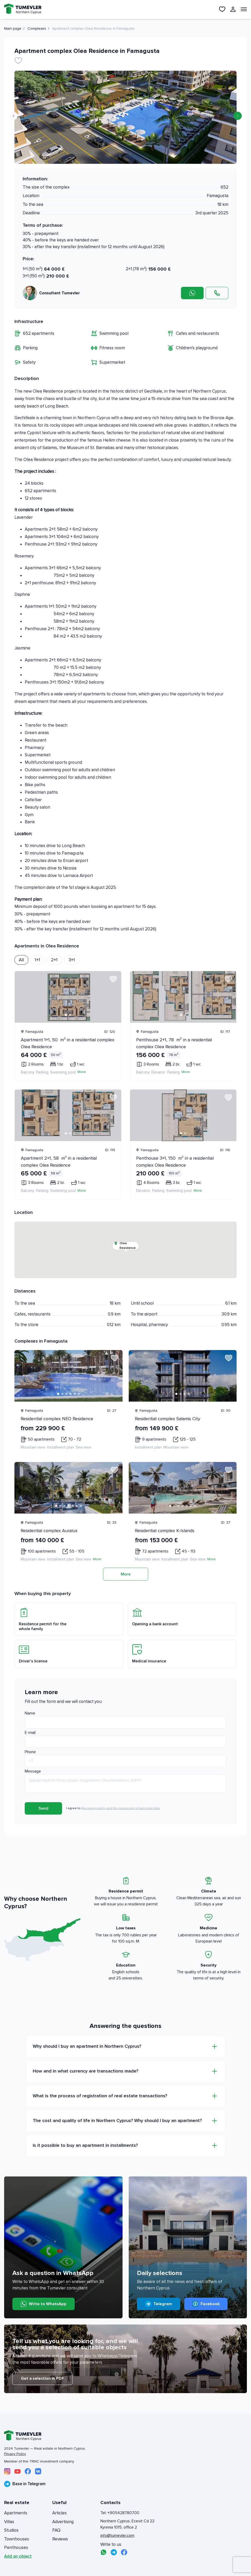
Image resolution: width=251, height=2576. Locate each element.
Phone (30, 1752)
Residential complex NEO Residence (57, 1418)
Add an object (18, 2556)
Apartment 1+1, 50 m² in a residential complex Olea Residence (67, 1043)
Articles (59, 2513)
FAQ (56, 2530)
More (81, 1072)
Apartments (15, 2513)
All (21, 960)
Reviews (60, 2539)
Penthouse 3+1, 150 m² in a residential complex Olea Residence (175, 1161)
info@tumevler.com (117, 2535)
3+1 (71, 960)
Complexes (37, 28)
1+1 (37, 960)
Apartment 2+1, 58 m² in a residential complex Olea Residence (59, 1161)
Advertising (63, 2521)
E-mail (30, 1732)
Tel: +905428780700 (119, 2512)
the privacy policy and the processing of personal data (120, 1808)
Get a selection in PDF (42, 2378)
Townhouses (16, 2539)
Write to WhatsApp (43, 2304)
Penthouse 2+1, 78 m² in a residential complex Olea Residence (174, 1043)
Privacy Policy (15, 2454)
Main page (12, 28)
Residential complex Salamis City (167, 1418)
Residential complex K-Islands (164, 1530)
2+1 (54, 960)
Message (33, 1771)
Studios (11, 2530)
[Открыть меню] (244, 9)
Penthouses (16, 2547)
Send (43, 1808)
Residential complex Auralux (49, 1530)
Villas (9, 2521)
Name (30, 1713)
